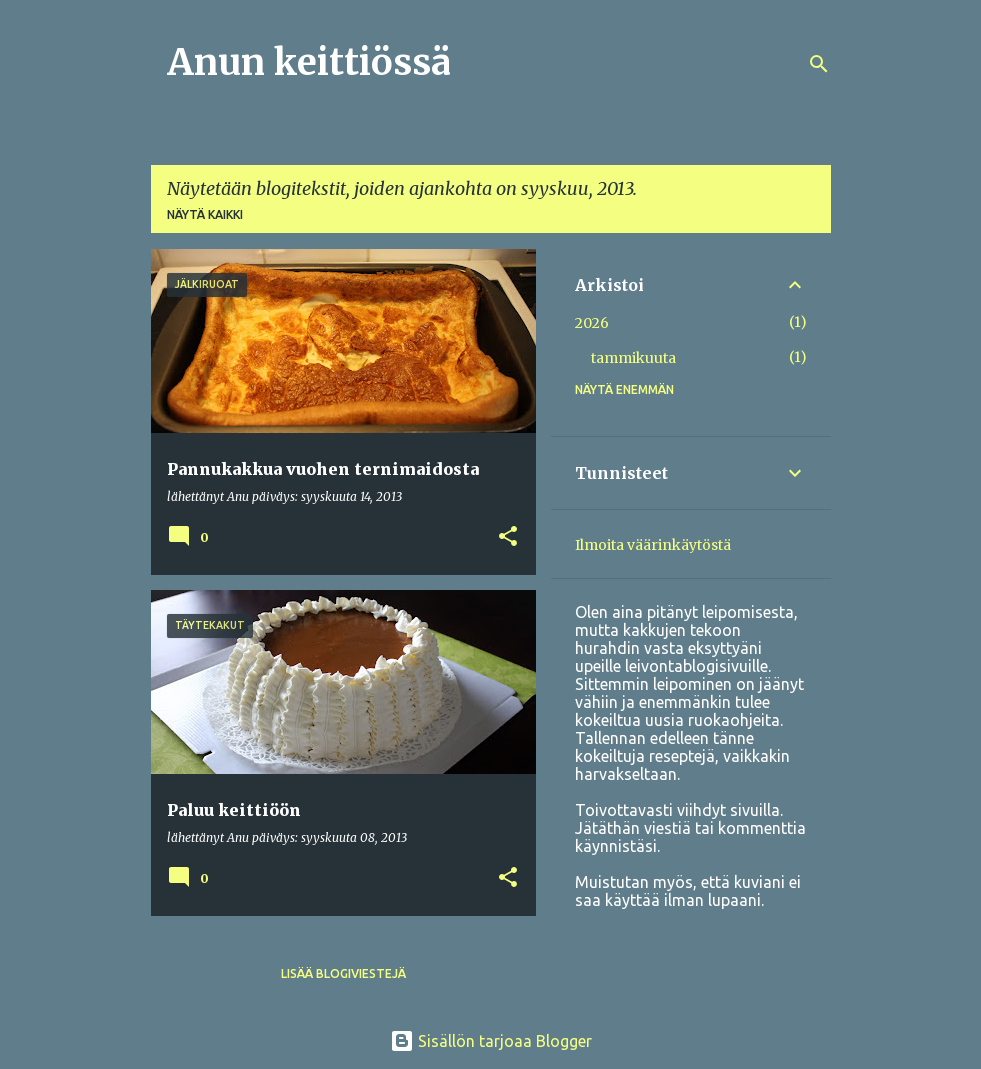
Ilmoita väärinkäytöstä (653, 545)
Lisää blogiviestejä (343, 973)
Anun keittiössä (309, 62)
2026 (592, 323)
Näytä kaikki (205, 214)
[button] (508, 537)
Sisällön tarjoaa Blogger (491, 1041)
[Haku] (819, 64)
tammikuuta (633, 358)
